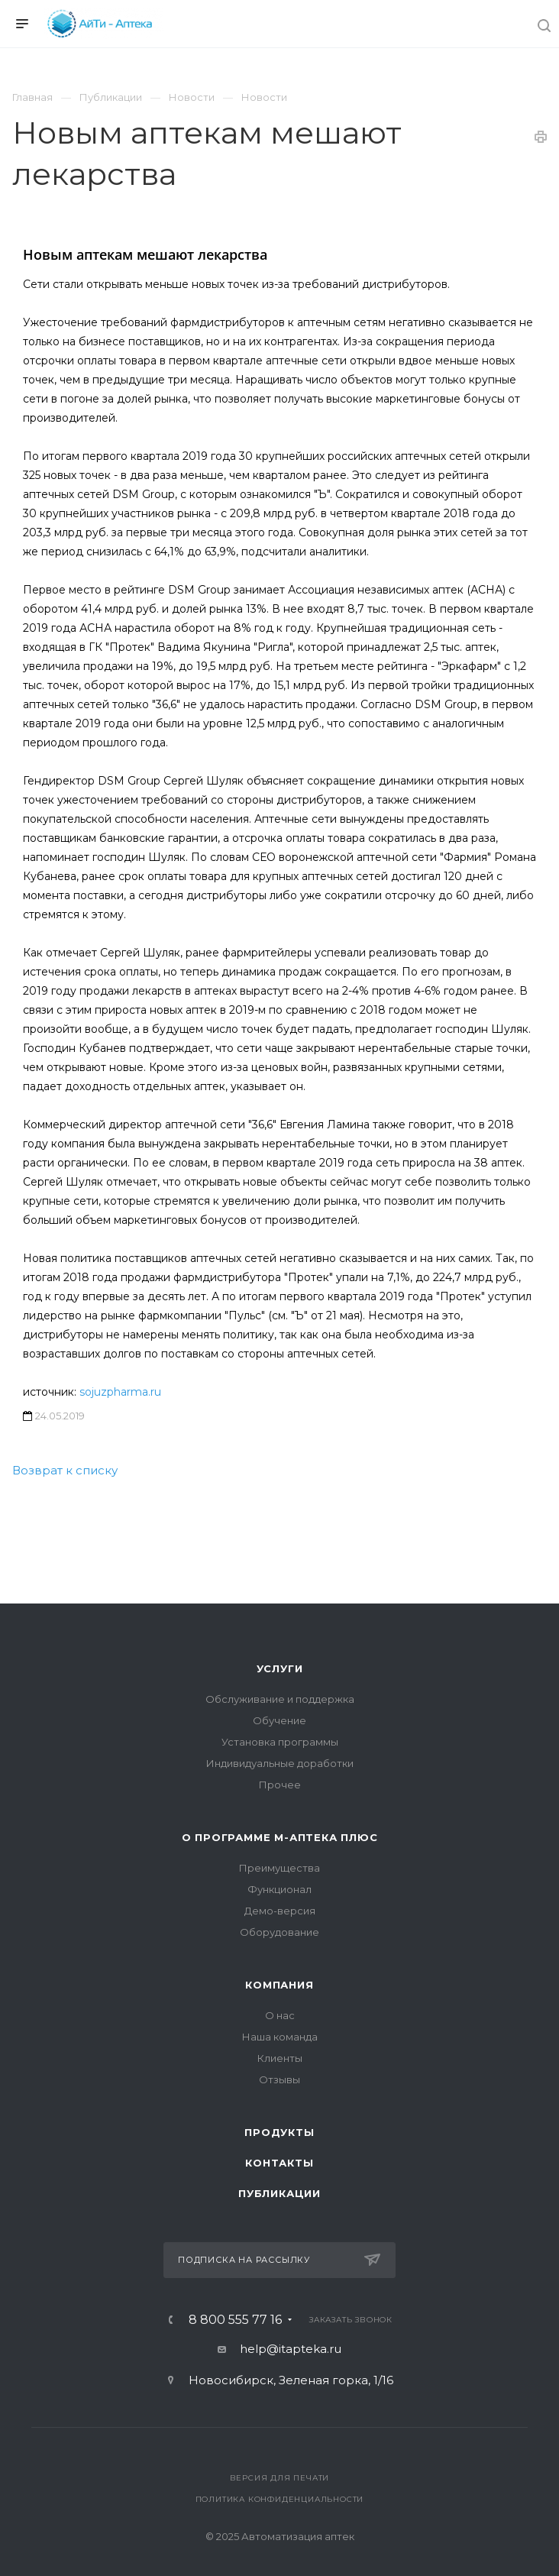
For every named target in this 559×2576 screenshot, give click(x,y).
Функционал (279, 1889)
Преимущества (279, 1868)
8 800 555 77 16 (235, 2320)
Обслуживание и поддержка (279, 1699)
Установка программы (279, 1742)
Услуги (280, 1668)
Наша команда (280, 2037)
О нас (280, 2015)
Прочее (280, 1784)
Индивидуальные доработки (280, 1763)
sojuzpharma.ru (120, 1392)
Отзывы (279, 2079)
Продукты (279, 2132)
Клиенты (279, 2058)
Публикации (279, 2193)
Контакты (279, 2163)
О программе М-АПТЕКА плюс (280, 1837)
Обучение (279, 1720)
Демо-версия (279, 1910)
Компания (279, 1985)
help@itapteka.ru (290, 2348)
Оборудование (279, 1932)
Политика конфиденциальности (279, 2499)
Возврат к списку (65, 1470)
